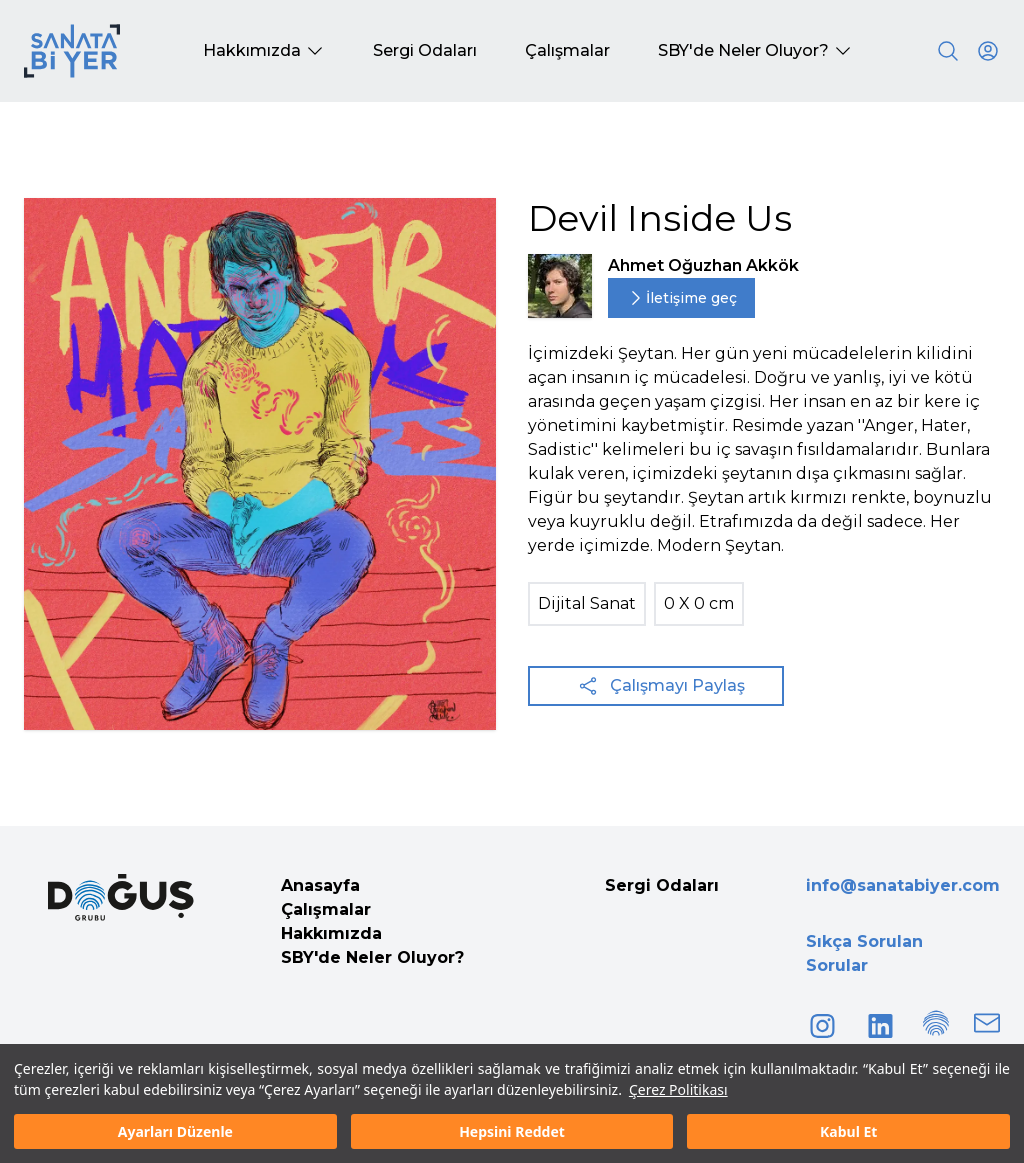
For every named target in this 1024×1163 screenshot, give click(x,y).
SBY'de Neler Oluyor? (372, 957)
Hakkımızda (331, 933)
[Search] (948, 51)
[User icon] (988, 51)
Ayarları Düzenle (175, 1131)
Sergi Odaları (662, 885)
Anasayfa (320, 885)
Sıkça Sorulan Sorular (864, 953)
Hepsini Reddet (512, 1131)
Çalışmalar (326, 909)
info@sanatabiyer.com (903, 885)
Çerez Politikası (678, 1089)
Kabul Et (848, 1131)
